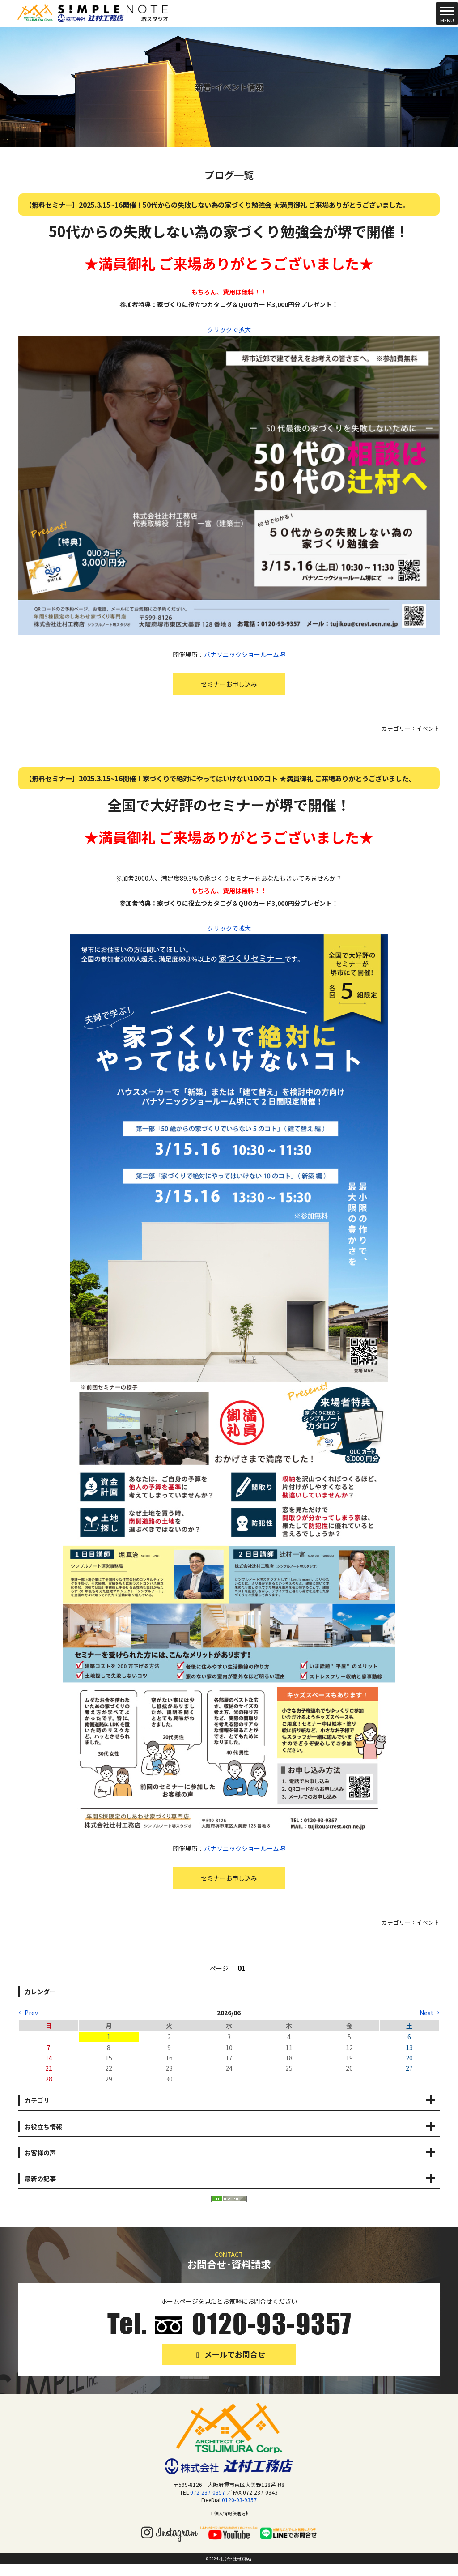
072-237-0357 (207, 2492)
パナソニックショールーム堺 (244, 654)
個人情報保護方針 (229, 2513)
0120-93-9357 (239, 2499)
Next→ (430, 2012)
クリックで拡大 (229, 329)
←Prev (28, 2012)
